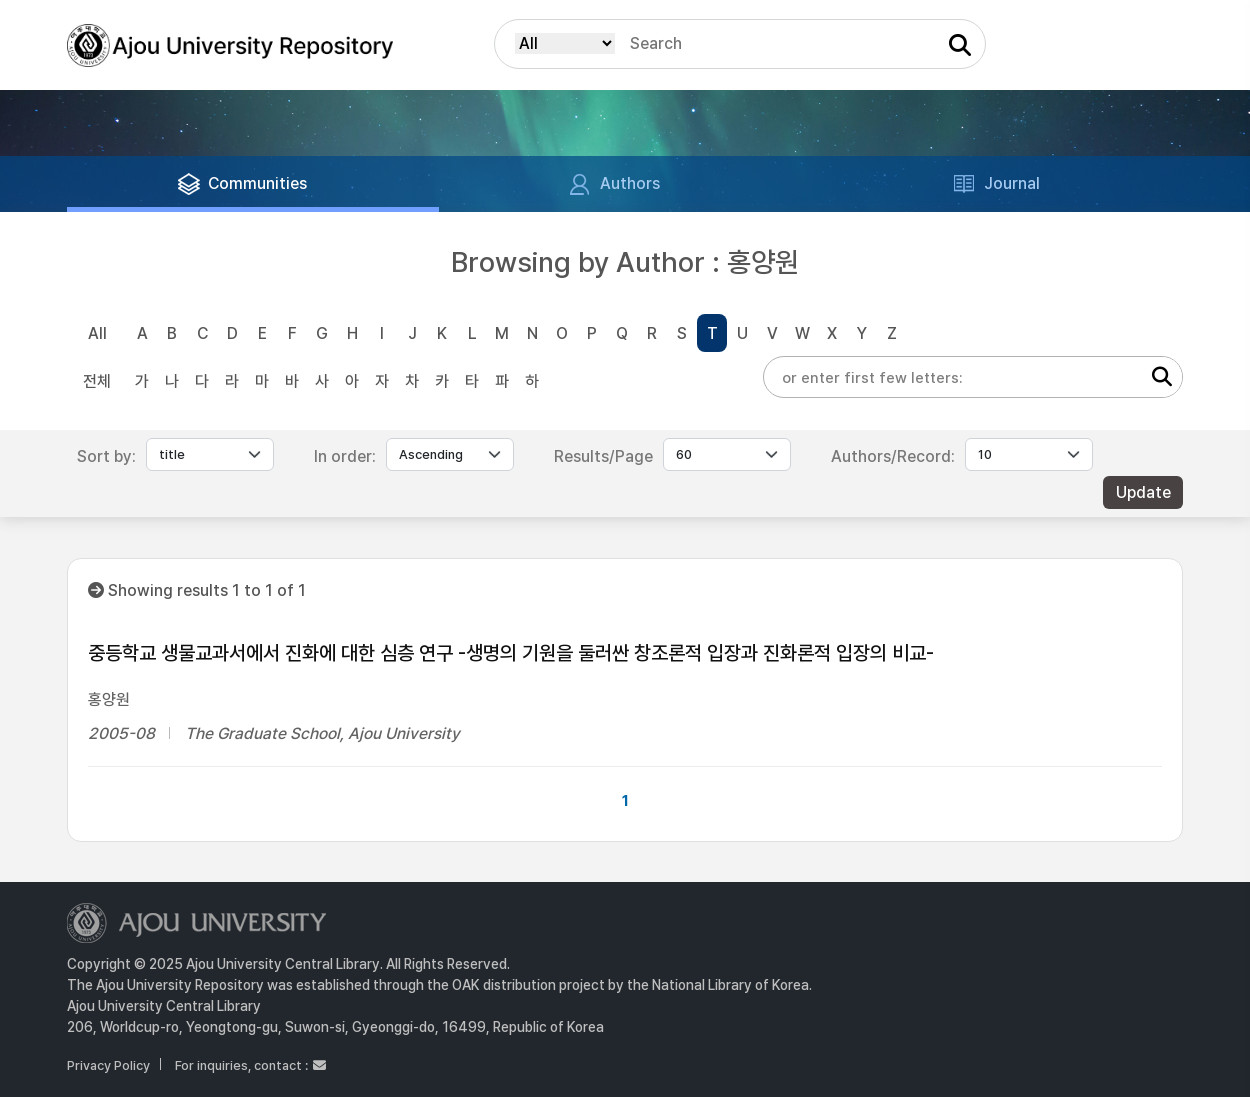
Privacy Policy (108, 1065)
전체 (97, 381)
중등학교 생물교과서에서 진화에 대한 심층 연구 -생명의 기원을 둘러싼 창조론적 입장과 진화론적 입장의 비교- (511, 653)
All (97, 333)
